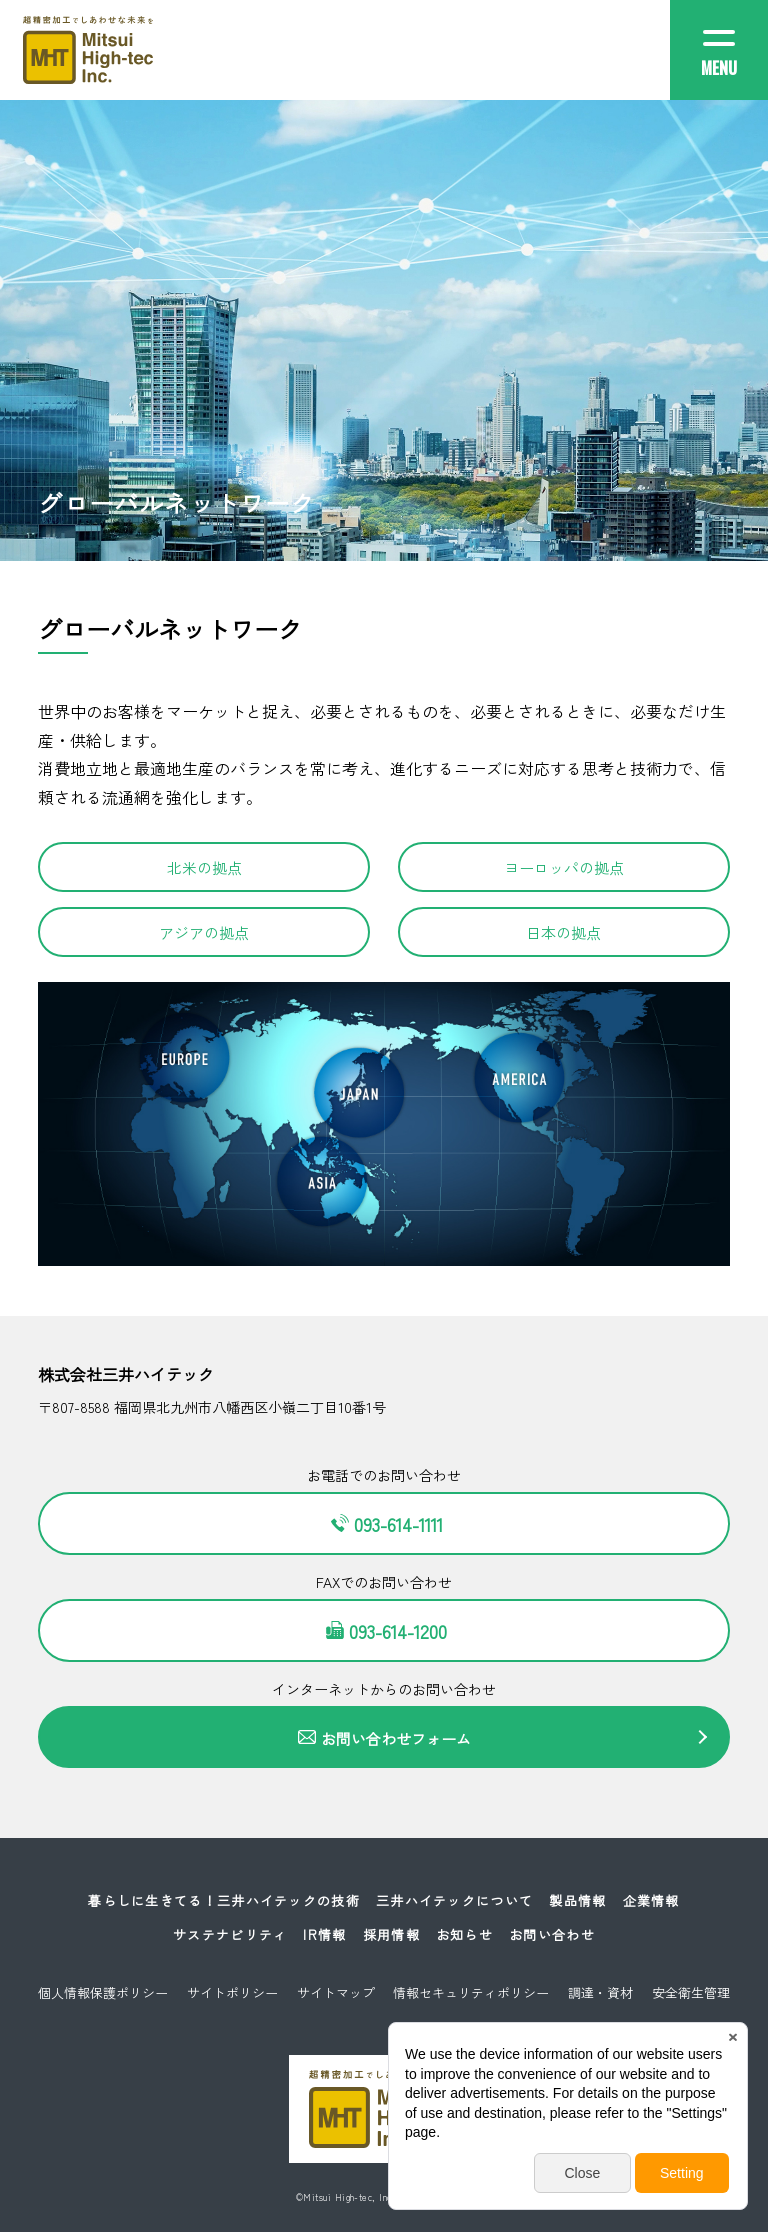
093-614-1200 (384, 1631)
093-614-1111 (384, 1524)
